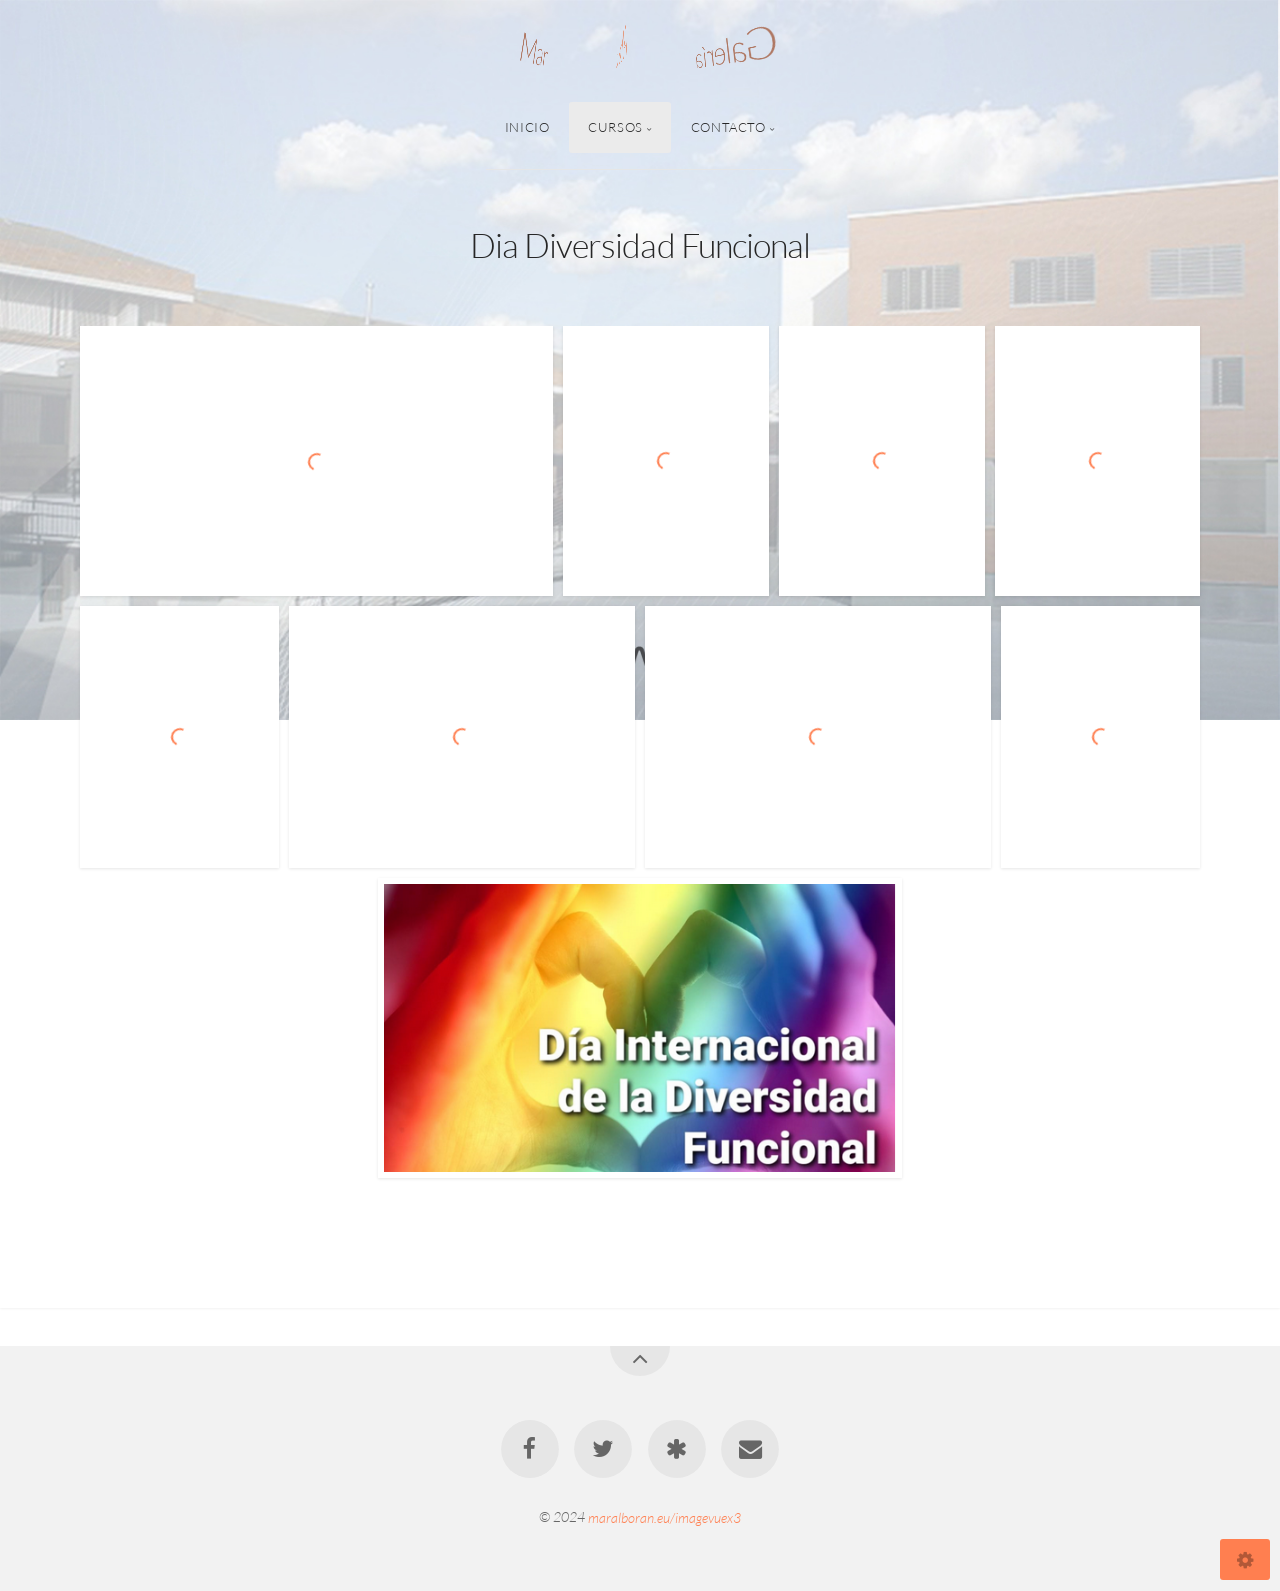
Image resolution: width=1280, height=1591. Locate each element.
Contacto (728, 127)
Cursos (615, 127)
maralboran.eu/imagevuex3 (664, 1516)
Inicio (527, 127)
